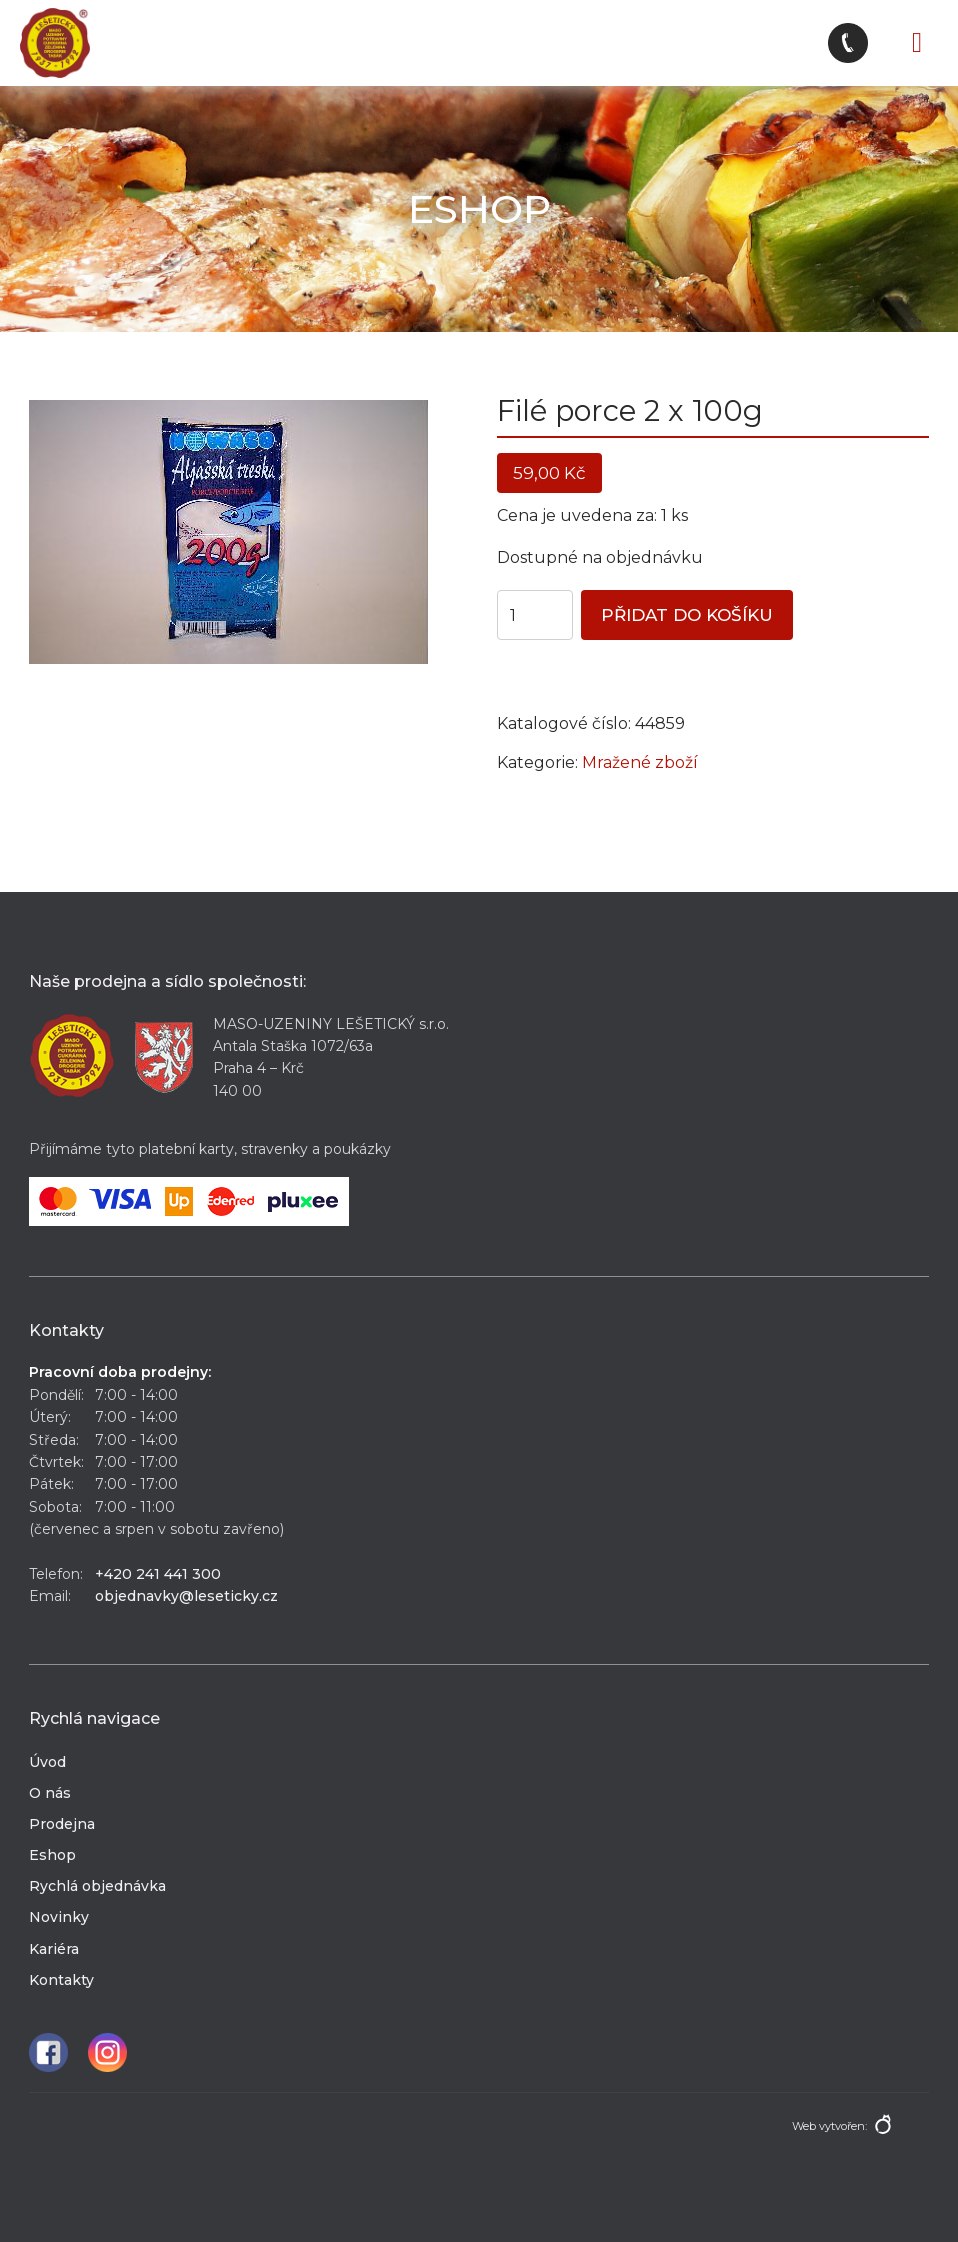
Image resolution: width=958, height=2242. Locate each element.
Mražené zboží (640, 762)
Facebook (48, 2052)
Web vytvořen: (829, 2126)
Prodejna (62, 1824)
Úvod (47, 1762)
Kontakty (61, 1980)
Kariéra (54, 1949)
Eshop (52, 1855)
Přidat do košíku (687, 615)
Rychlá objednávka (97, 1886)
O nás (50, 1793)
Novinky (59, 1917)
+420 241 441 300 (158, 1574)
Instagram (107, 2052)
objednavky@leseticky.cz (186, 1596)
